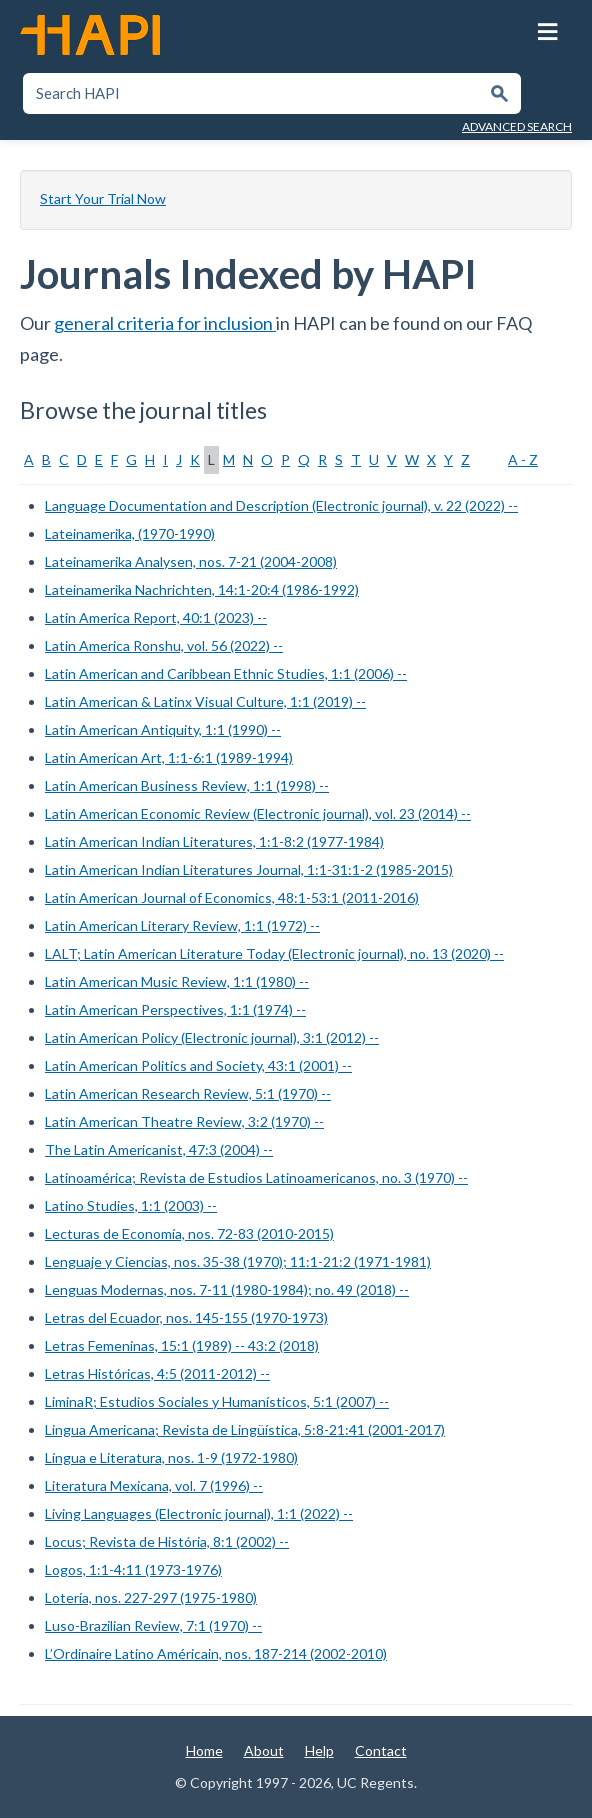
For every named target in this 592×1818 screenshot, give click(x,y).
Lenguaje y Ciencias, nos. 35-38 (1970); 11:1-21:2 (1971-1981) (238, 1261)
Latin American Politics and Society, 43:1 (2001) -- (198, 1065)
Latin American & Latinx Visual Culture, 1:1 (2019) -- (205, 701)
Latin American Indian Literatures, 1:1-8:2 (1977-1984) (214, 841)
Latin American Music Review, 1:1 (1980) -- (177, 981)
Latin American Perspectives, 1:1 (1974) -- (175, 1009)
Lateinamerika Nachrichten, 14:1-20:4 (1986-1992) (202, 589)
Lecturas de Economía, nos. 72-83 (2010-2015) (189, 1233)
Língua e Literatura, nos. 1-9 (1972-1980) (171, 1457)
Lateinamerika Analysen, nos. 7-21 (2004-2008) (191, 561)
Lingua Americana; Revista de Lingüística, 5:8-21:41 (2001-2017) (245, 1429)
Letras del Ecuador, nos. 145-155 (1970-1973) (186, 1317)
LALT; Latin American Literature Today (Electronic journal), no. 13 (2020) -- (274, 953)
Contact (381, 1750)
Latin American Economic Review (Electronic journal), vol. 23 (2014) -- (258, 813)
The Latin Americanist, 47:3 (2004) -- (159, 1149)
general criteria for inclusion (165, 323)
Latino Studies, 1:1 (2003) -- (131, 1205)
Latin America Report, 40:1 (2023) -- (156, 617)
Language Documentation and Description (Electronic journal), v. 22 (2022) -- (281, 505)
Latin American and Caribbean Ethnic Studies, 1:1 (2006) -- (226, 673)
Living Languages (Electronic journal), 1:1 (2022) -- (199, 1513)
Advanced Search (517, 126)
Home (204, 1750)
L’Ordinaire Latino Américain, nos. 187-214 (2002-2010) (216, 1653)
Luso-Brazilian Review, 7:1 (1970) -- (153, 1625)
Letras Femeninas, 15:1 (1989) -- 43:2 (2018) (182, 1345)
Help (319, 1750)
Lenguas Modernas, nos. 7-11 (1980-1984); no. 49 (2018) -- (227, 1289)
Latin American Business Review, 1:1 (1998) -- (187, 785)
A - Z (523, 459)
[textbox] (252, 93)
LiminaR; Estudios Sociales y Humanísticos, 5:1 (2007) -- (217, 1401)
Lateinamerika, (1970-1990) (130, 533)
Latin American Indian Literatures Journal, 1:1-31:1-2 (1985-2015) (249, 869)
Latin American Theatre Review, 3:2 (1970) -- (184, 1121)
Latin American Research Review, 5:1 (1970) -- (188, 1093)
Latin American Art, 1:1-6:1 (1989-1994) (169, 757)
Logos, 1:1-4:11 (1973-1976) (133, 1569)
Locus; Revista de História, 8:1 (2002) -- (167, 1541)
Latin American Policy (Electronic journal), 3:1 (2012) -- (212, 1037)
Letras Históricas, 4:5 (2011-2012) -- (157, 1373)
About (264, 1750)
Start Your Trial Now (103, 198)
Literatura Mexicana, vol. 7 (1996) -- (154, 1485)
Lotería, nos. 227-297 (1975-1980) (151, 1597)
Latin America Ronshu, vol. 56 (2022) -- (164, 645)
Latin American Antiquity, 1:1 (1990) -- (163, 729)
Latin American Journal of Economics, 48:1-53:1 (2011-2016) (232, 897)
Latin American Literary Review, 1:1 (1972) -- (182, 925)
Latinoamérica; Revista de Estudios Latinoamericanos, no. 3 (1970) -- (256, 1177)
